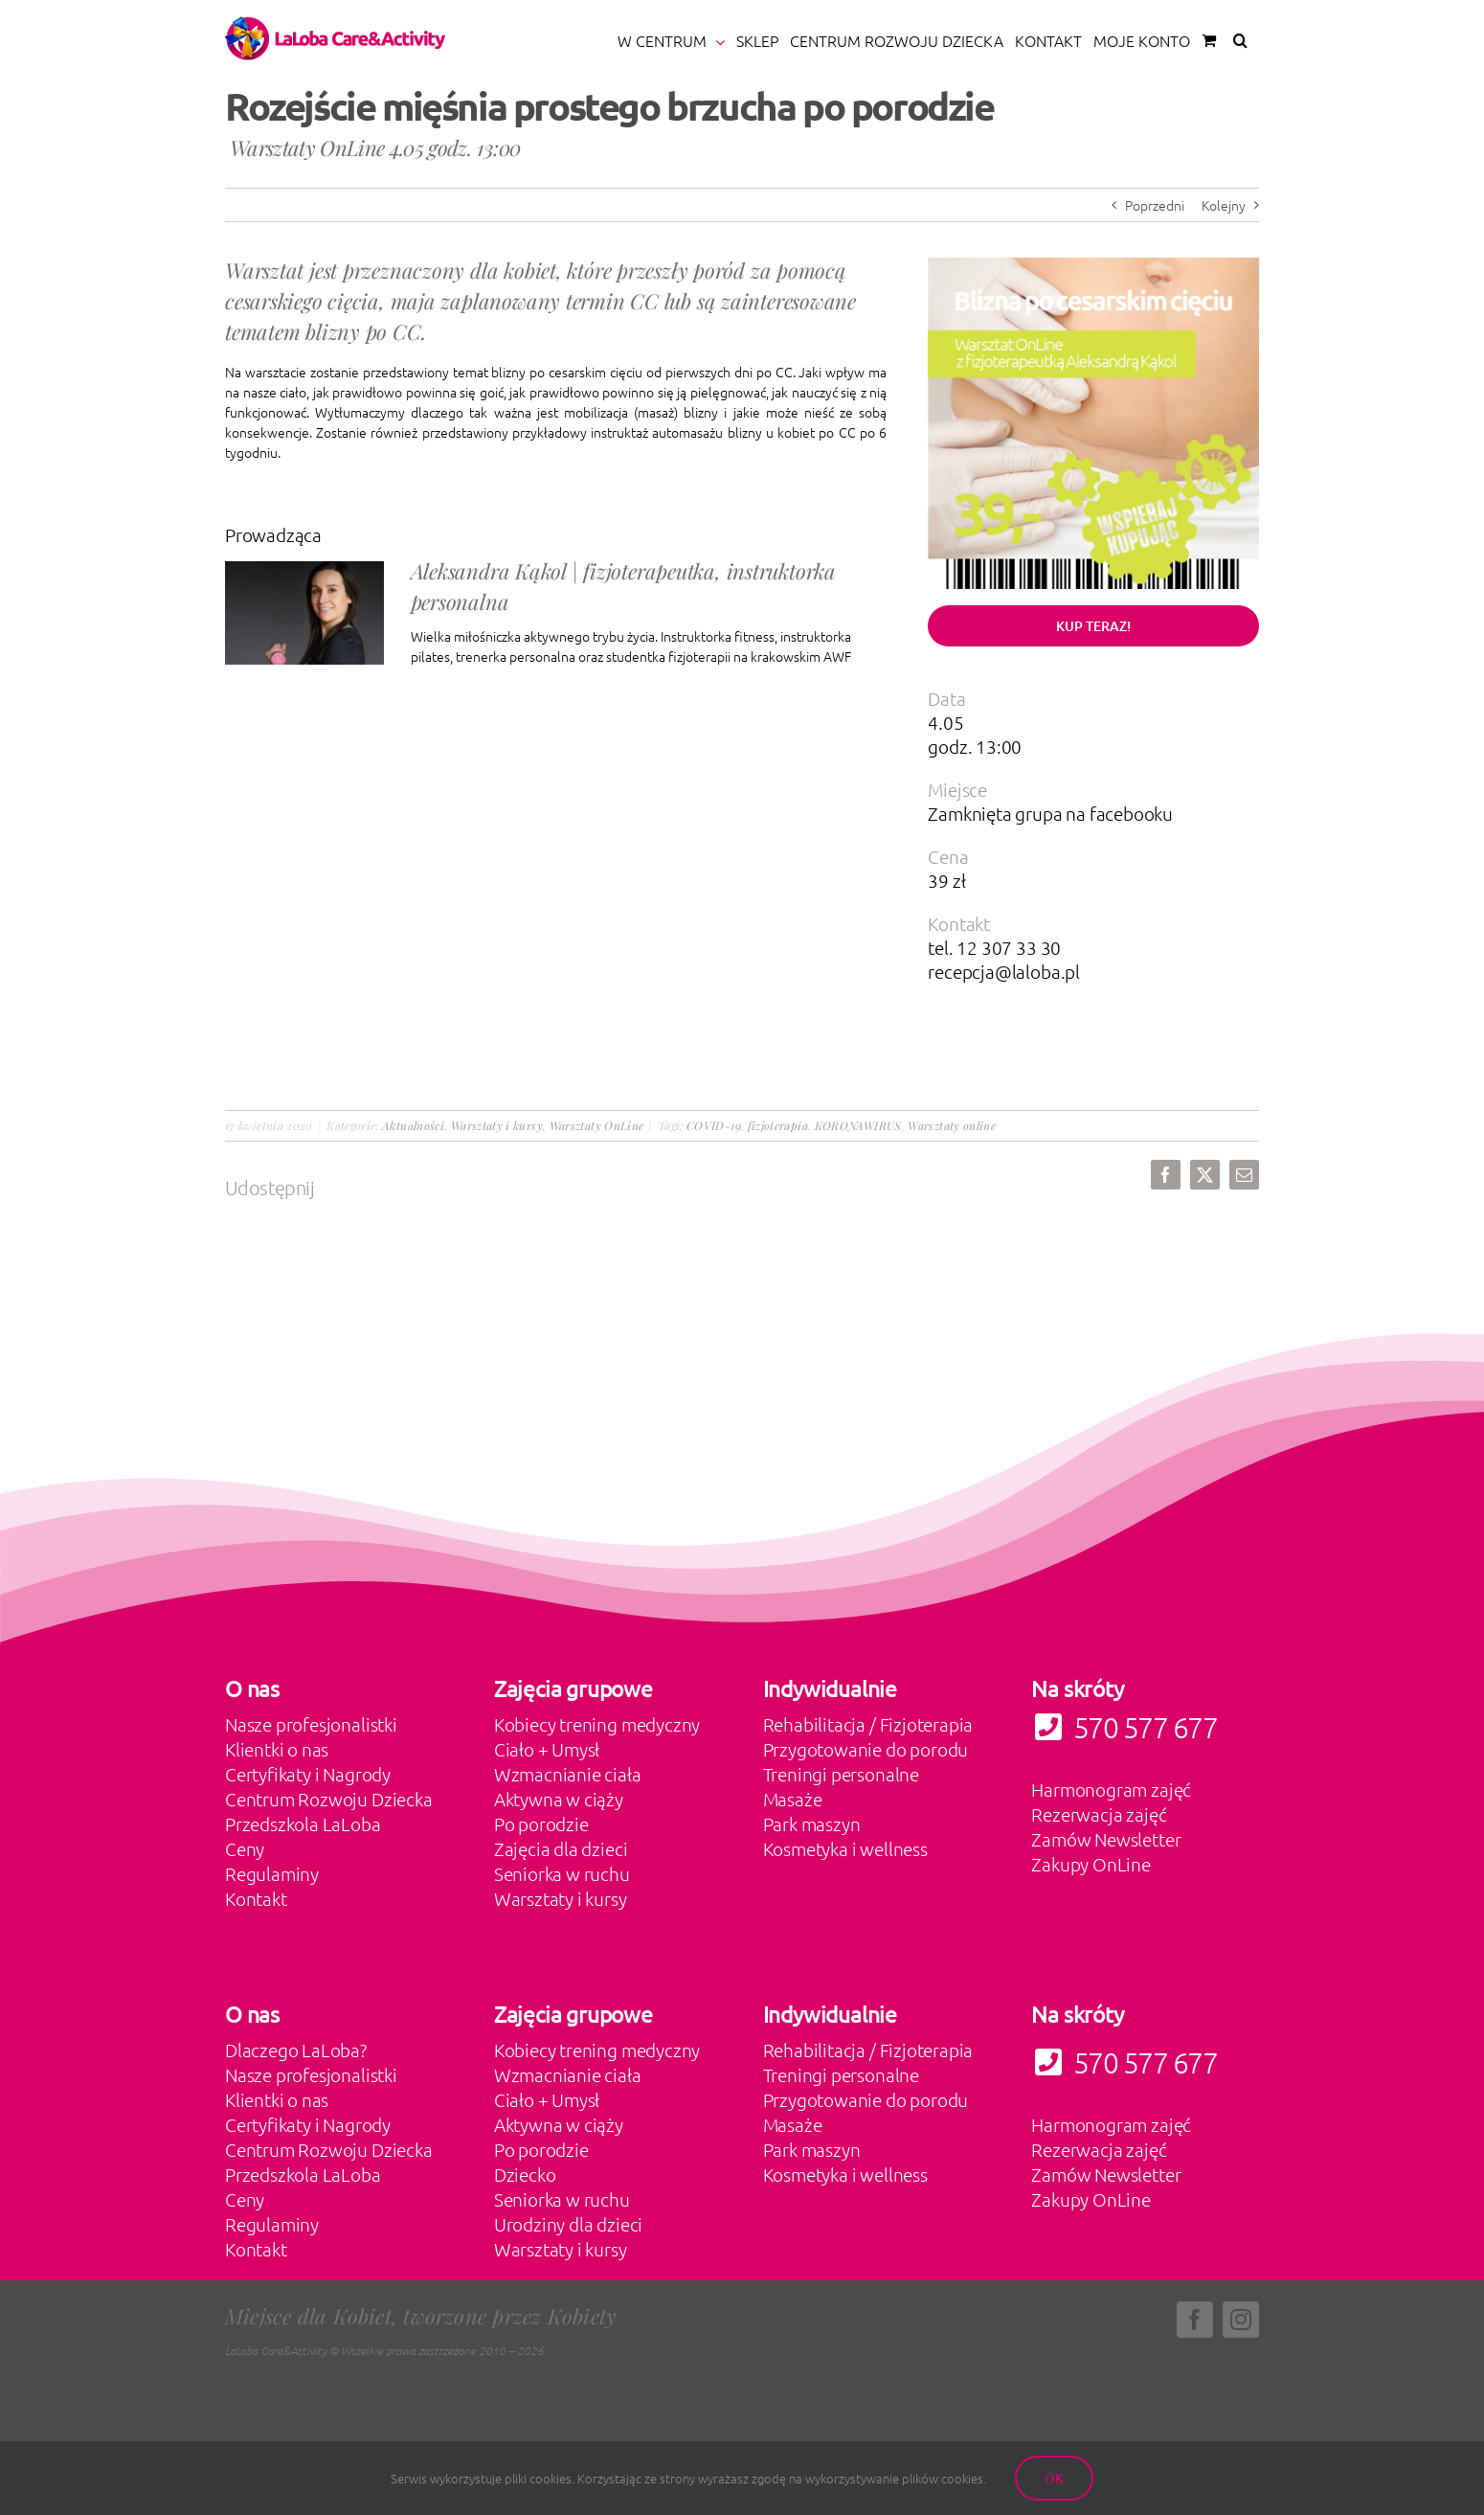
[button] (1240, 40)
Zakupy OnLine (1091, 1863)
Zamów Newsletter (1105, 1838)
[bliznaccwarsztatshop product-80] (1093, 264)
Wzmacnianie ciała (567, 1773)
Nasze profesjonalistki (311, 1723)
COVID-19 (713, 1125)
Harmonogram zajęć (1111, 1789)
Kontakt (256, 1898)
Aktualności (413, 1125)
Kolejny (1224, 205)
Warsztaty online (952, 1125)
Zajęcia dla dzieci (561, 1848)
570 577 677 (1124, 2062)
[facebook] (1195, 2319)
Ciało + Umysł (547, 1748)
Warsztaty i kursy (497, 1125)
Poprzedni (1154, 205)
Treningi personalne (841, 1773)
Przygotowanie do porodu (866, 1748)
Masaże (792, 1798)
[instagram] (1241, 2319)
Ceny (244, 1848)
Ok (1054, 2478)
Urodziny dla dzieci (568, 2223)
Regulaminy (272, 1873)
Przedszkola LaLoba (303, 1823)
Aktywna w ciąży (558, 1798)
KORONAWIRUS (858, 1125)
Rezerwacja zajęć (1098, 1813)
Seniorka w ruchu (562, 1873)
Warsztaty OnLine (597, 1125)
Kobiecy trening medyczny (597, 1723)
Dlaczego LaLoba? (296, 2049)
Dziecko (525, 2174)
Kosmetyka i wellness (845, 1848)
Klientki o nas (276, 1748)
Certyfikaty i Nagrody (308, 1773)
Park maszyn (812, 1823)
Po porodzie (541, 1823)
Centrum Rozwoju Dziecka (329, 1798)
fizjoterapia (778, 1125)
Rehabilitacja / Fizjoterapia (868, 1723)
